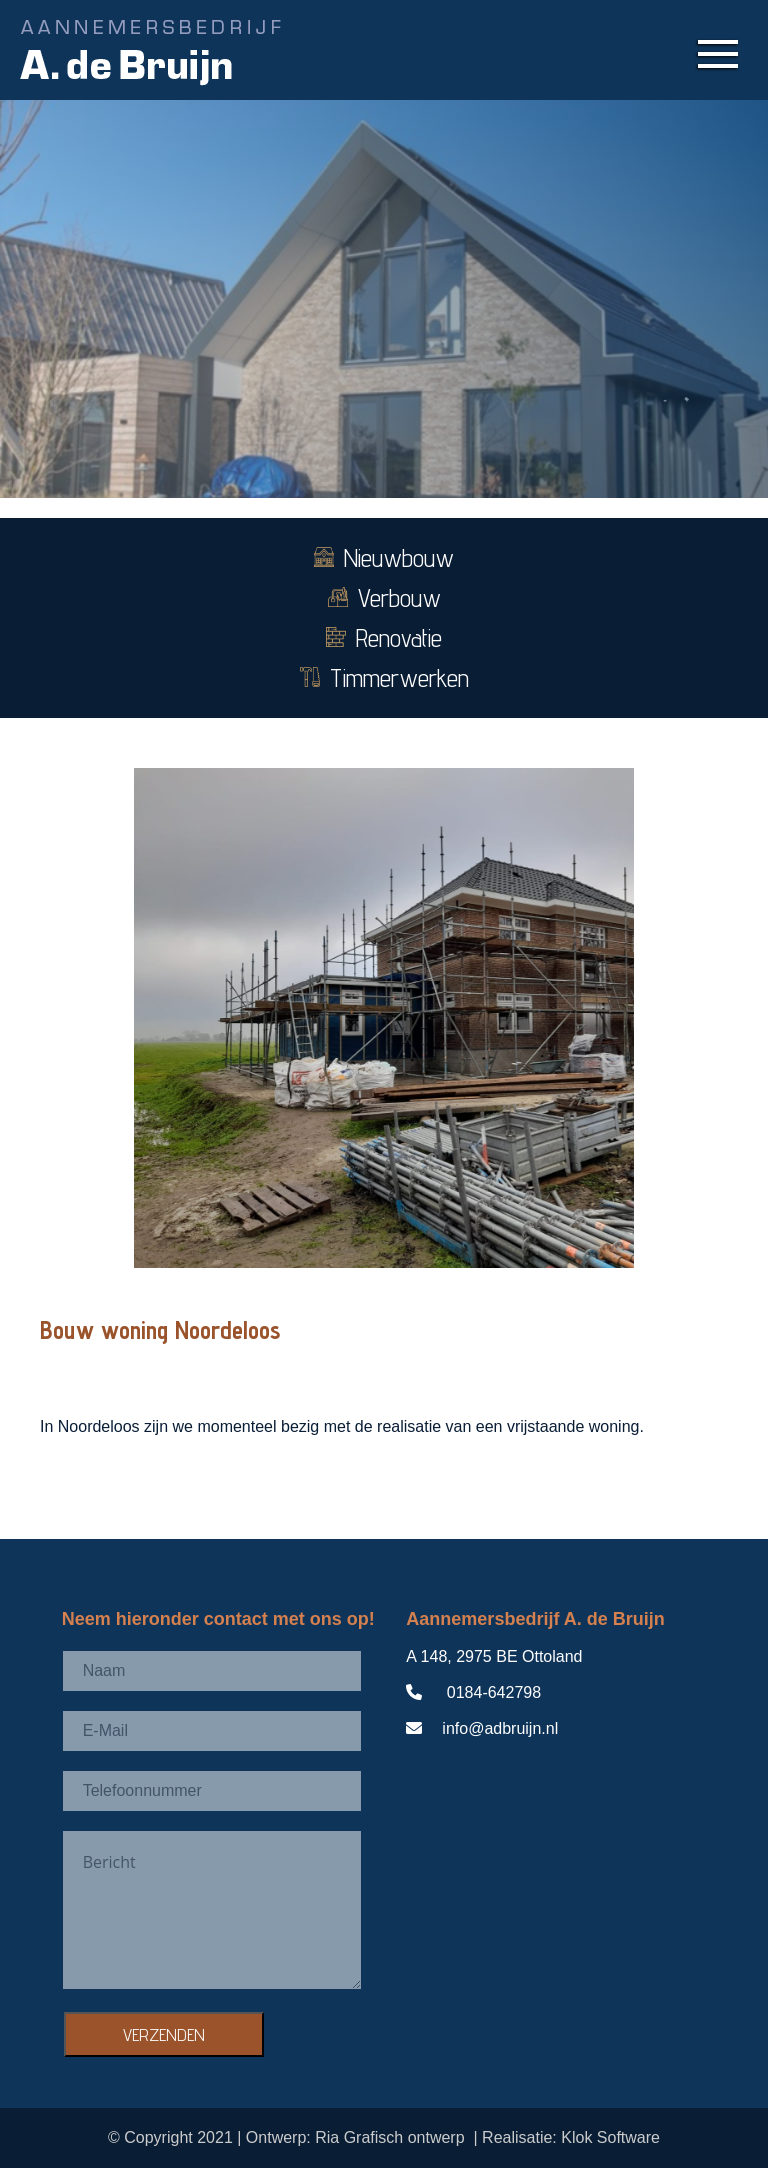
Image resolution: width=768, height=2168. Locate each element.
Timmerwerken (384, 678)
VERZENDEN (164, 2034)
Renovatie (384, 638)
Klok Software (610, 2137)
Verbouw (384, 598)
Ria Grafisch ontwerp (392, 2137)
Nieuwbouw (384, 558)
